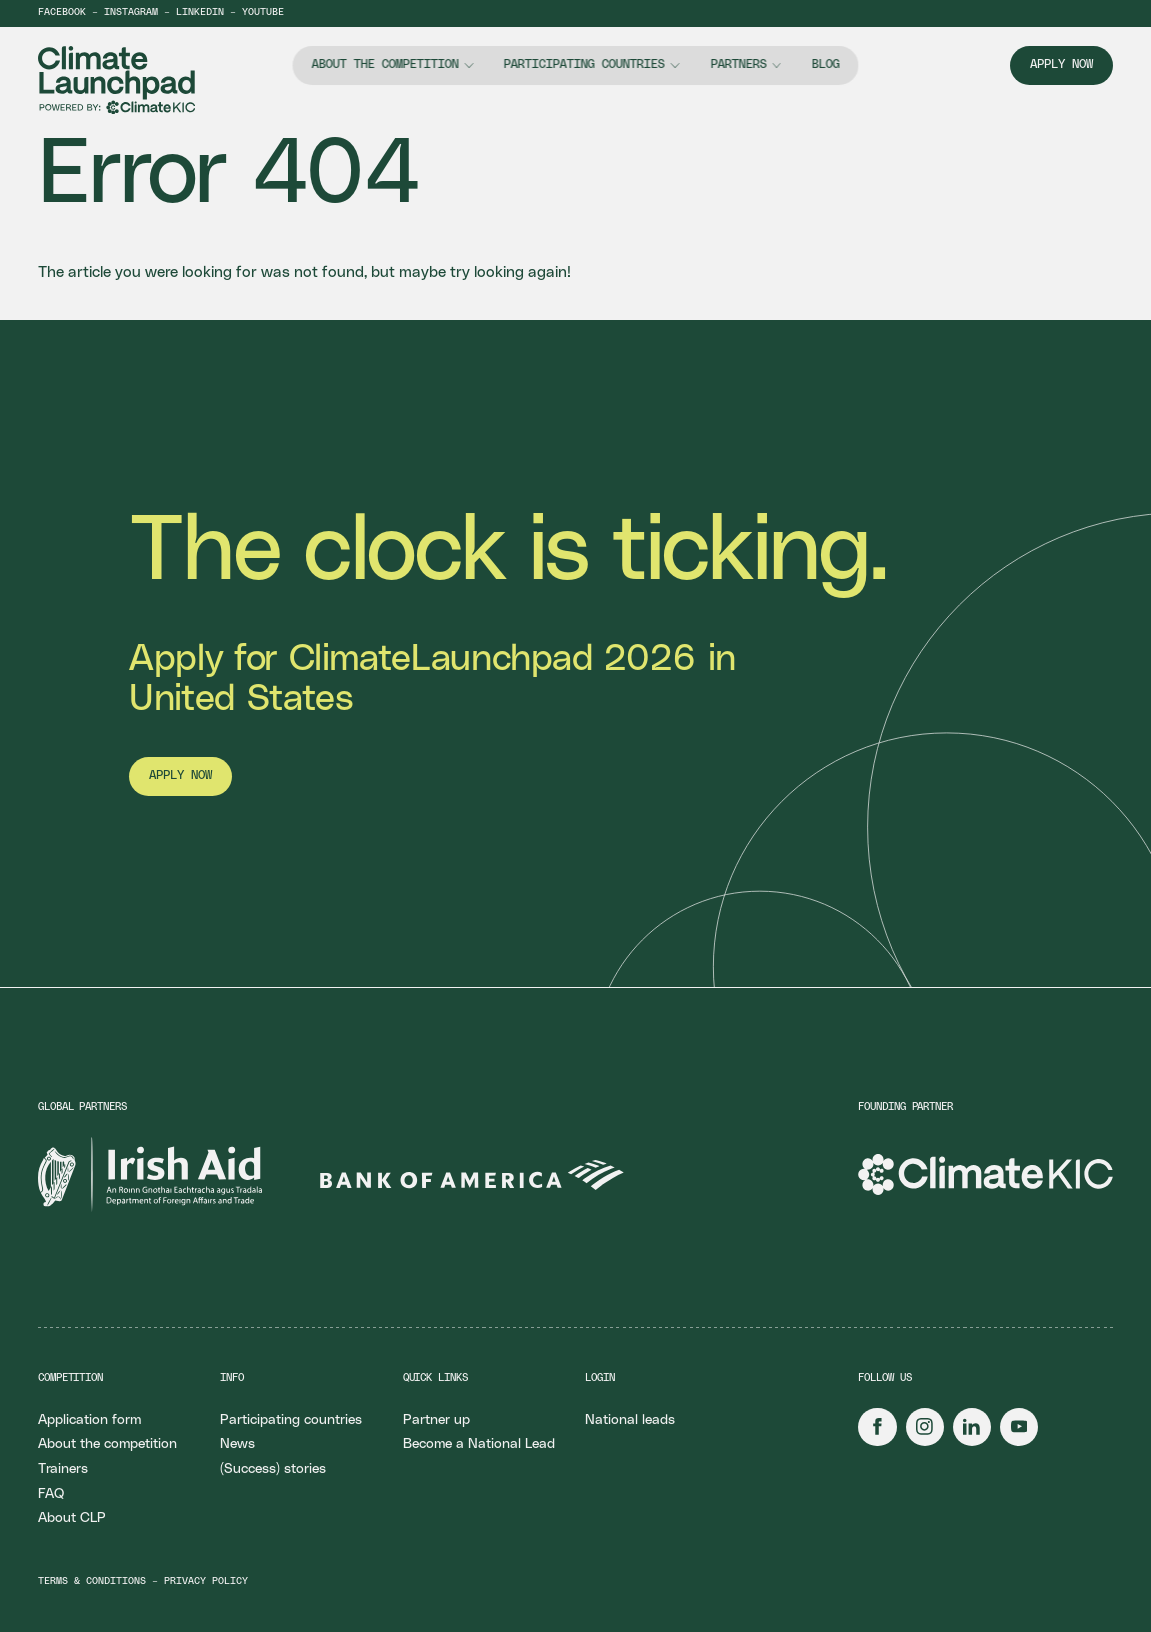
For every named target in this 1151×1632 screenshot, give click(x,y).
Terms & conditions (92, 1581)
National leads (630, 1420)
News (237, 1444)
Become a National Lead (479, 1444)
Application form (89, 1420)
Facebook (62, 12)
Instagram (131, 12)
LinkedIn (200, 12)
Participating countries (584, 64)
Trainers (63, 1469)
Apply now (1061, 64)
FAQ (51, 1494)
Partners (738, 64)
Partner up (436, 1420)
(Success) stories (273, 1469)
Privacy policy (206, 1581)
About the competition (385, 64)
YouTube (263, 12)
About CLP (72, 1518)
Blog (825, 64)
